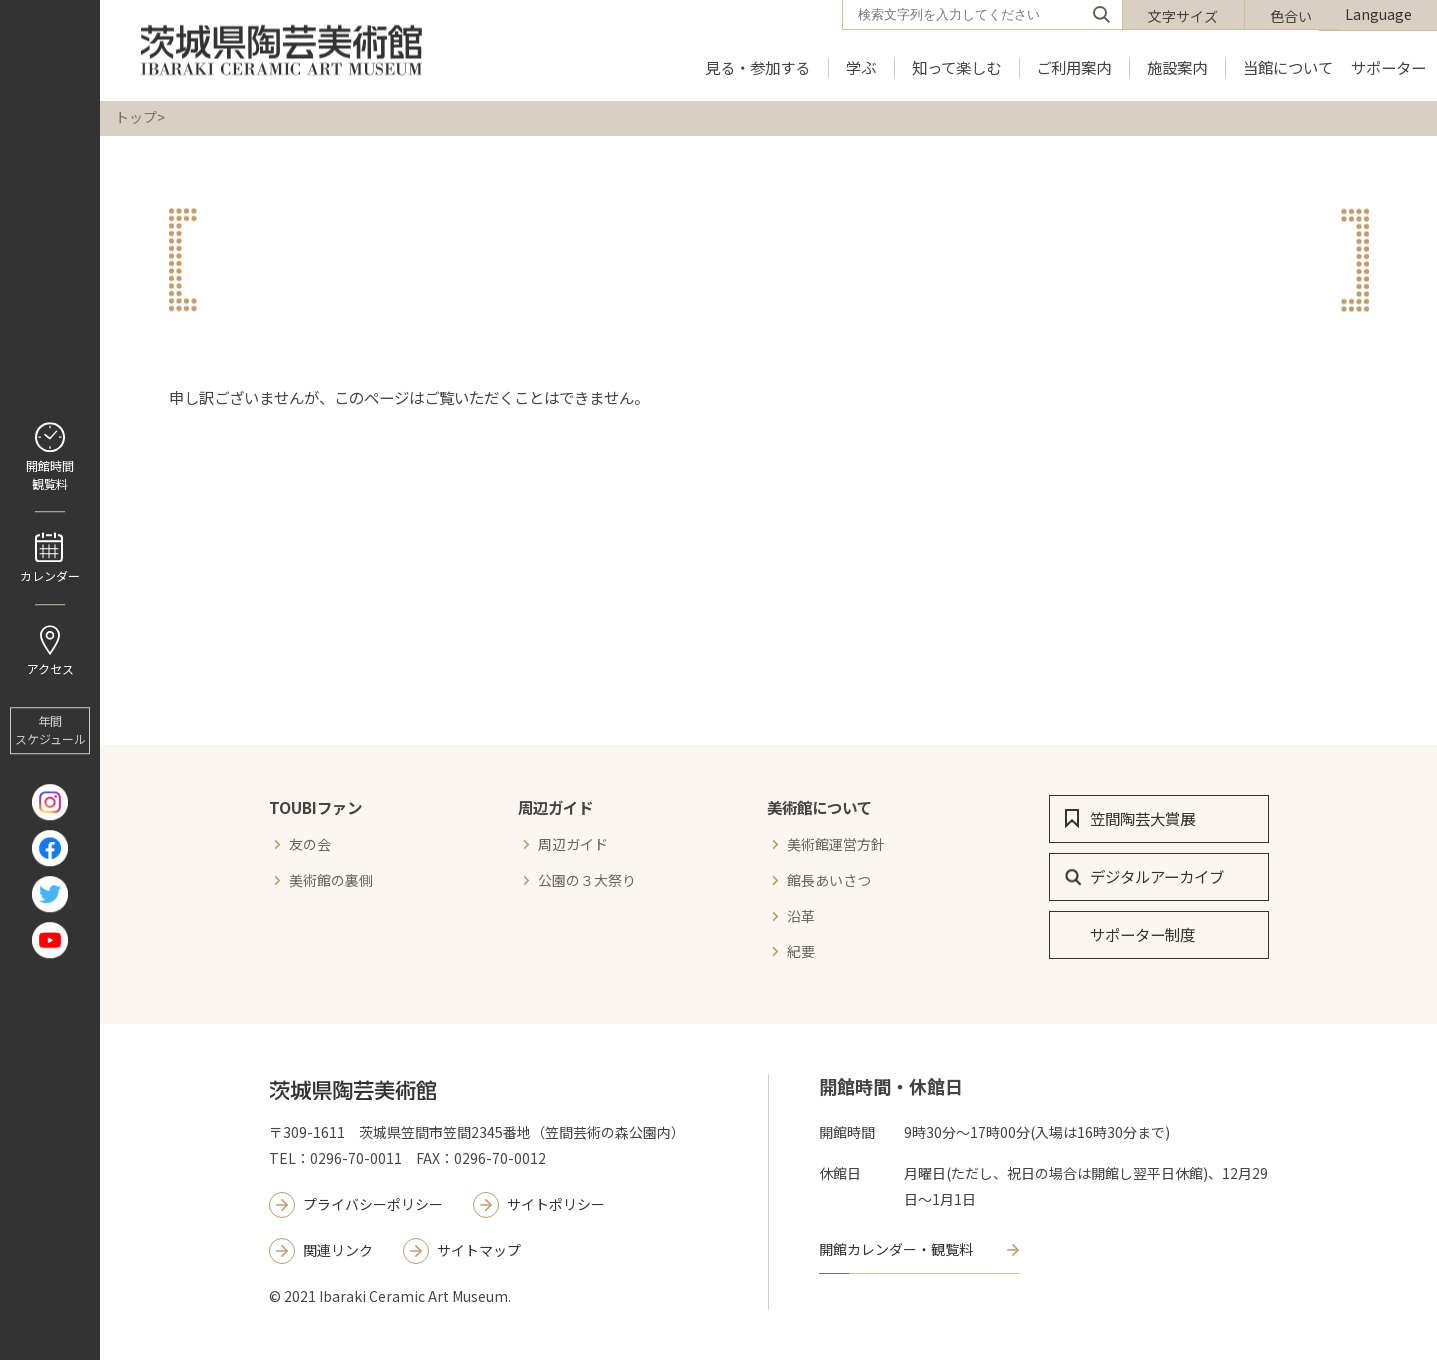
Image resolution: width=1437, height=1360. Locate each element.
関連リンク (338, 1250)
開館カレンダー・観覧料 (896, 1249)
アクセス (50, 668)
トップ (136, 117)
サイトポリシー (556, 1204)
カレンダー (50, 575)
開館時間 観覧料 (50, 474)
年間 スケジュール (50, 730)
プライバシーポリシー (373, 1204)
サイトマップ (479, 1250)
